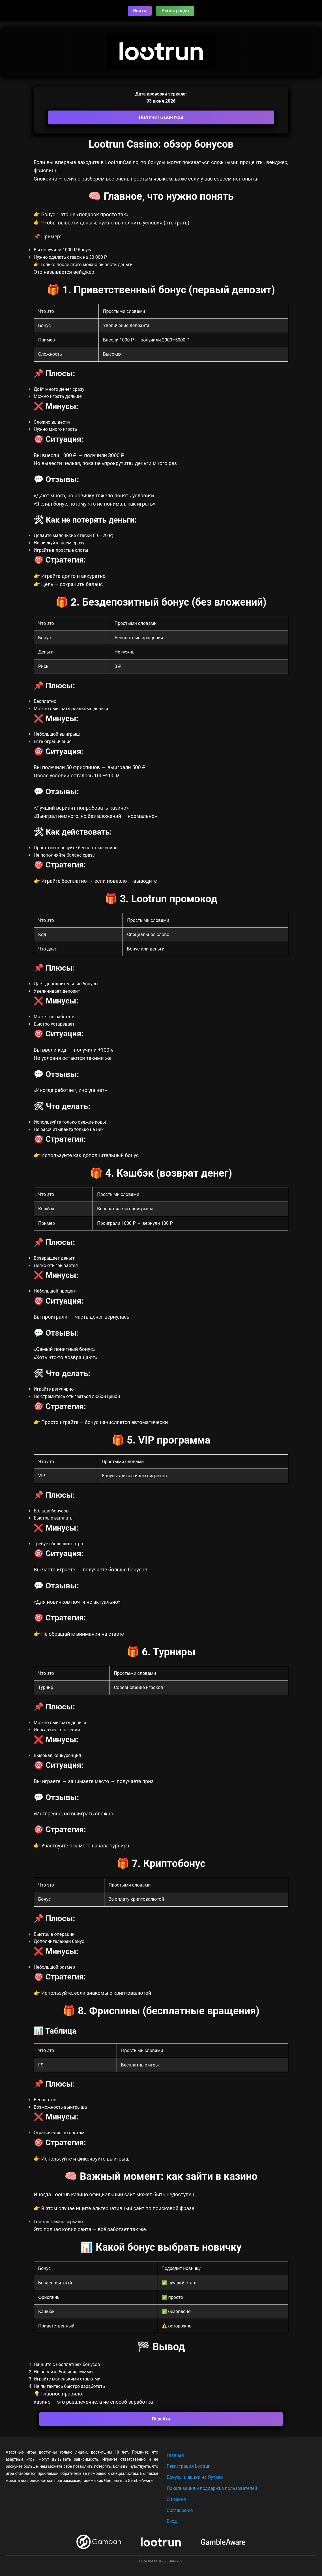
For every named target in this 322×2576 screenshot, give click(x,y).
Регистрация (175, 10)
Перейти (161, 2419)
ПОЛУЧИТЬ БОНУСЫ (161, 117)
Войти (139, 10)
